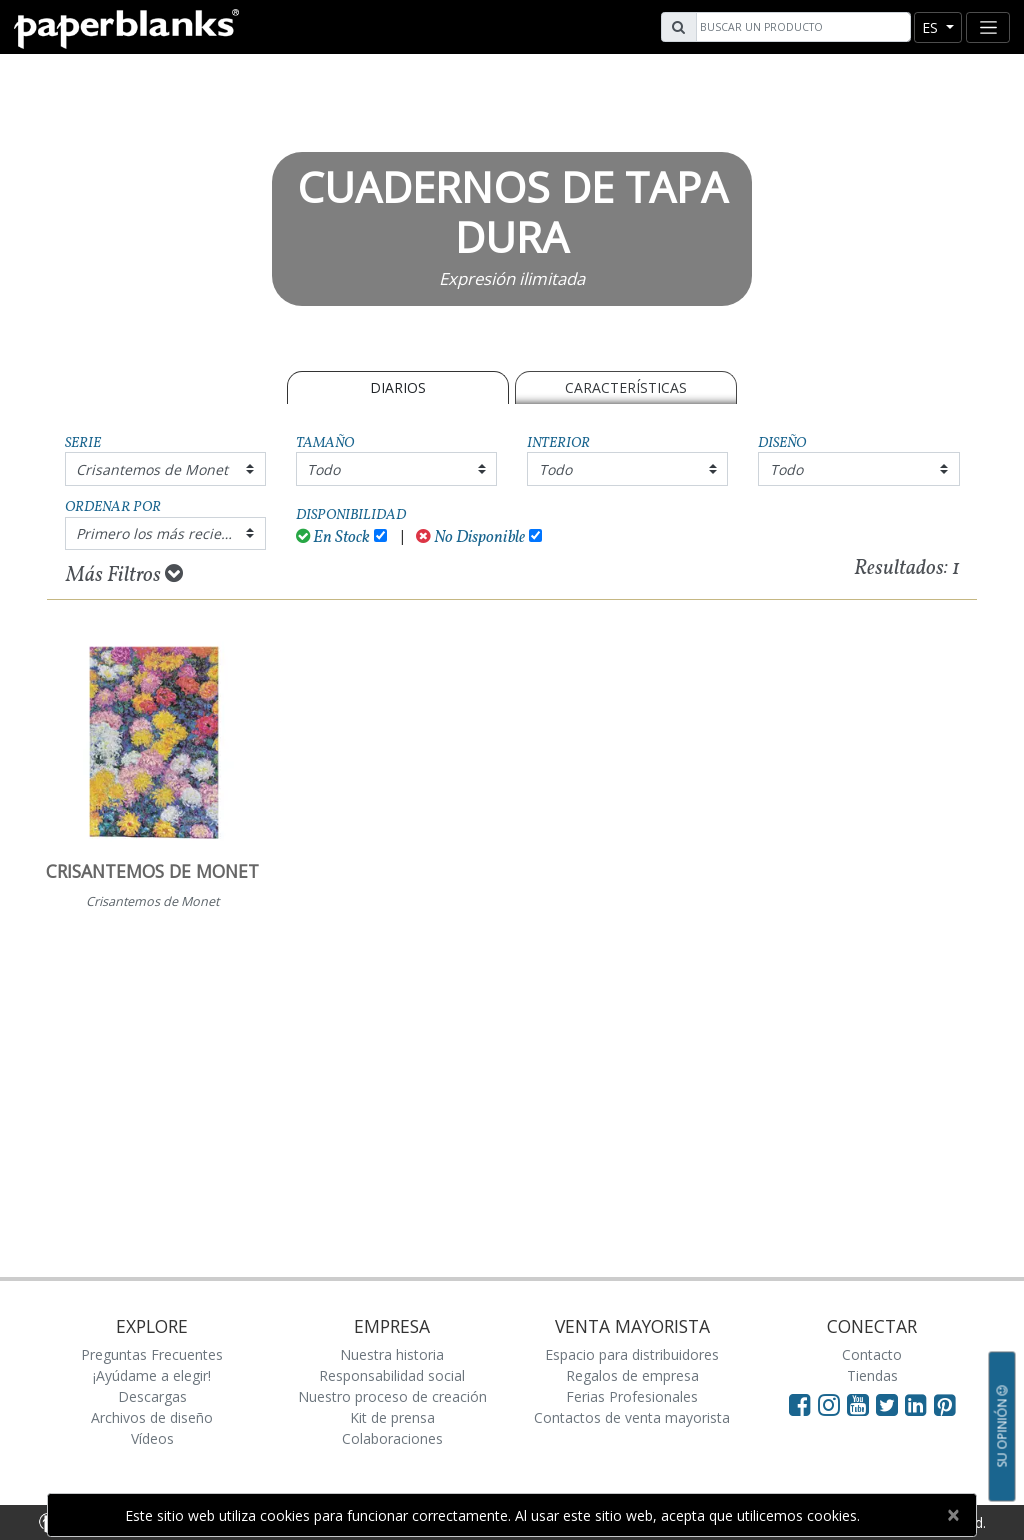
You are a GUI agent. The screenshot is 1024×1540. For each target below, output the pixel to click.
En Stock (333, 537)
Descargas (152, 1396)
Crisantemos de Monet (152, 469)
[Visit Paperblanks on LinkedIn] (919, 1404)
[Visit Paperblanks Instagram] (829, 1404)
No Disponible (470, 537)
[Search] (801, 27)
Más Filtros (124, 575)
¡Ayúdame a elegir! (152, 1375)
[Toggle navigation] (988, 27)
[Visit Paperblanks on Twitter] (890, 1404)
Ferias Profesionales (632, 1396)
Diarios (398, 387)
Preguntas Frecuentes (152, 1354)
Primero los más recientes (163, 533)
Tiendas (872, 1375)
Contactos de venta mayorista (632, 1417)
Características (626, 387)
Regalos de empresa (632, 1375)
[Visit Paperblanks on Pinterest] (945, 1404)
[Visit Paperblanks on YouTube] (861, 1404)
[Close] (952, 1515)
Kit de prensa (392, 1417)
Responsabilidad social (392, 1375)
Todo (323, 469)
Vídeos (152, 1438)
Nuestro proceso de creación (392, 1396)
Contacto (872, 1354)
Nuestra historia (392, 1354)
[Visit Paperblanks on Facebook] (800, 1404)
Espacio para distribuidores (632, 1354)
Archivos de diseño (152, 1417)
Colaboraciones (392, 1438)
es (932, 27)
